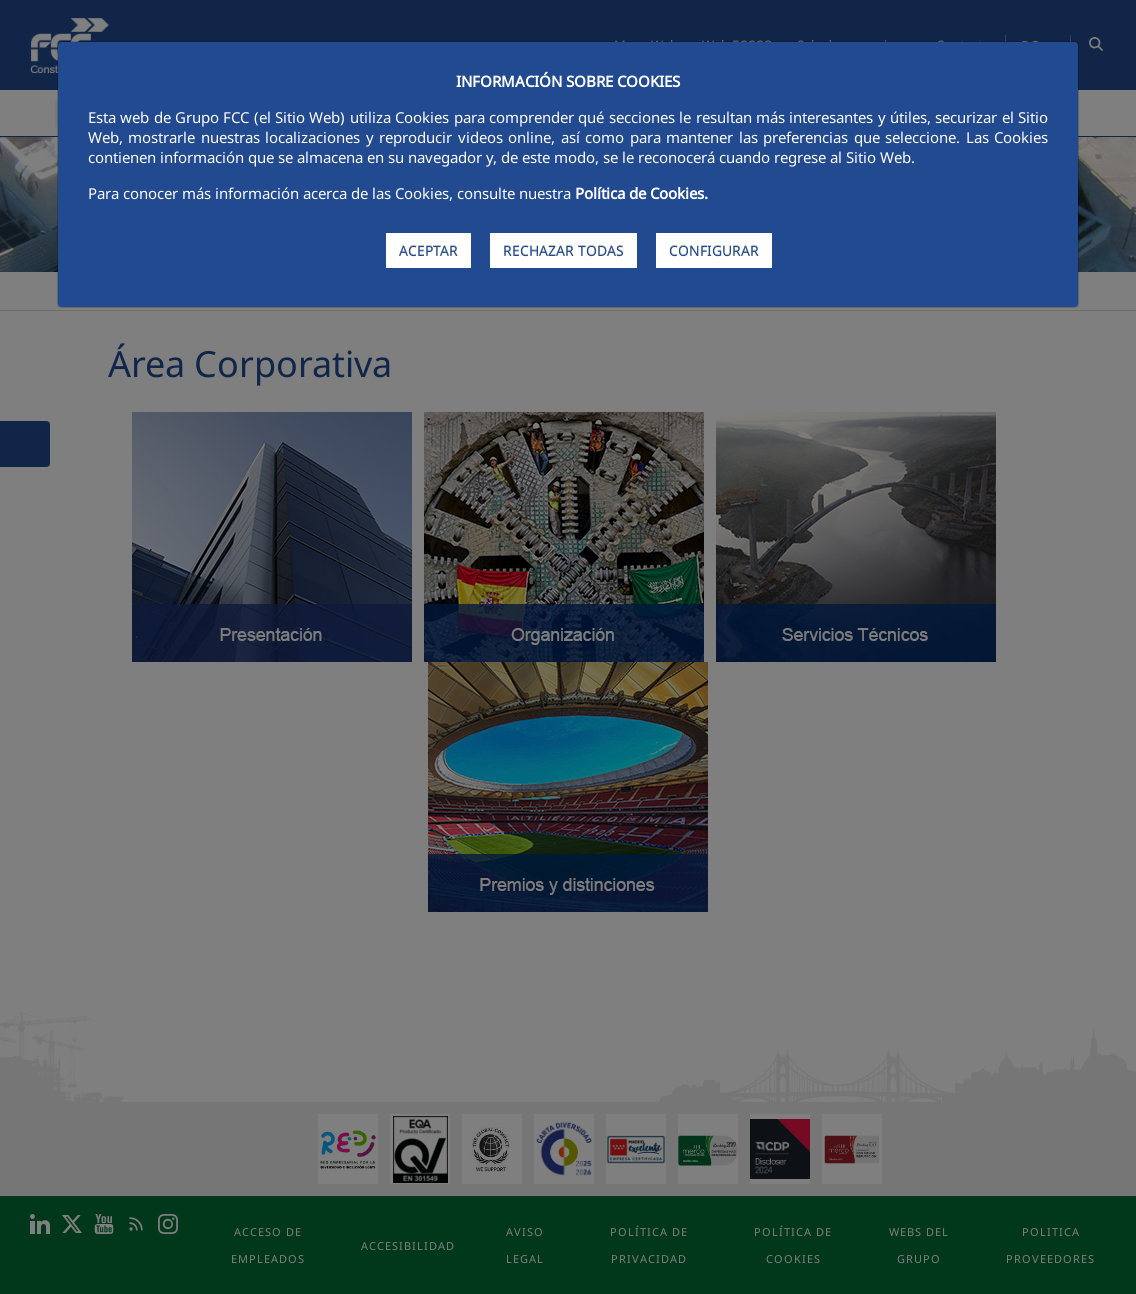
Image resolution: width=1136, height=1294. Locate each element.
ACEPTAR (428, 250)
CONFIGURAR (714, 250)
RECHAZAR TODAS (563, 250)
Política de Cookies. (641, 193)
